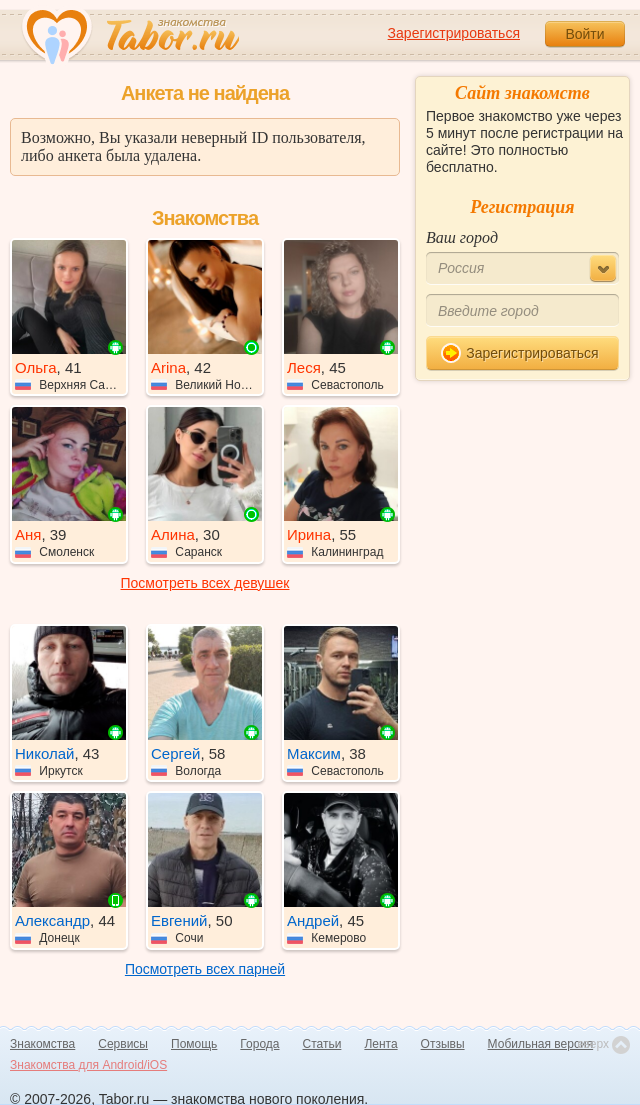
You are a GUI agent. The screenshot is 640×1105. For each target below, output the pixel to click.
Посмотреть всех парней (205, 969)
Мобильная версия (541, 1044)
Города (259, 1044)
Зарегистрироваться (454, 33)
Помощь (194, 1044)
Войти (584, 34)
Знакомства (42, 1044)
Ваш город (462, 237)
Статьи (322, 1044)
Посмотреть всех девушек (205, 583)
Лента (380, 1044)
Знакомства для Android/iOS (88, 1065)
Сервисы (123, 1044)
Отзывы (443, 1044)
